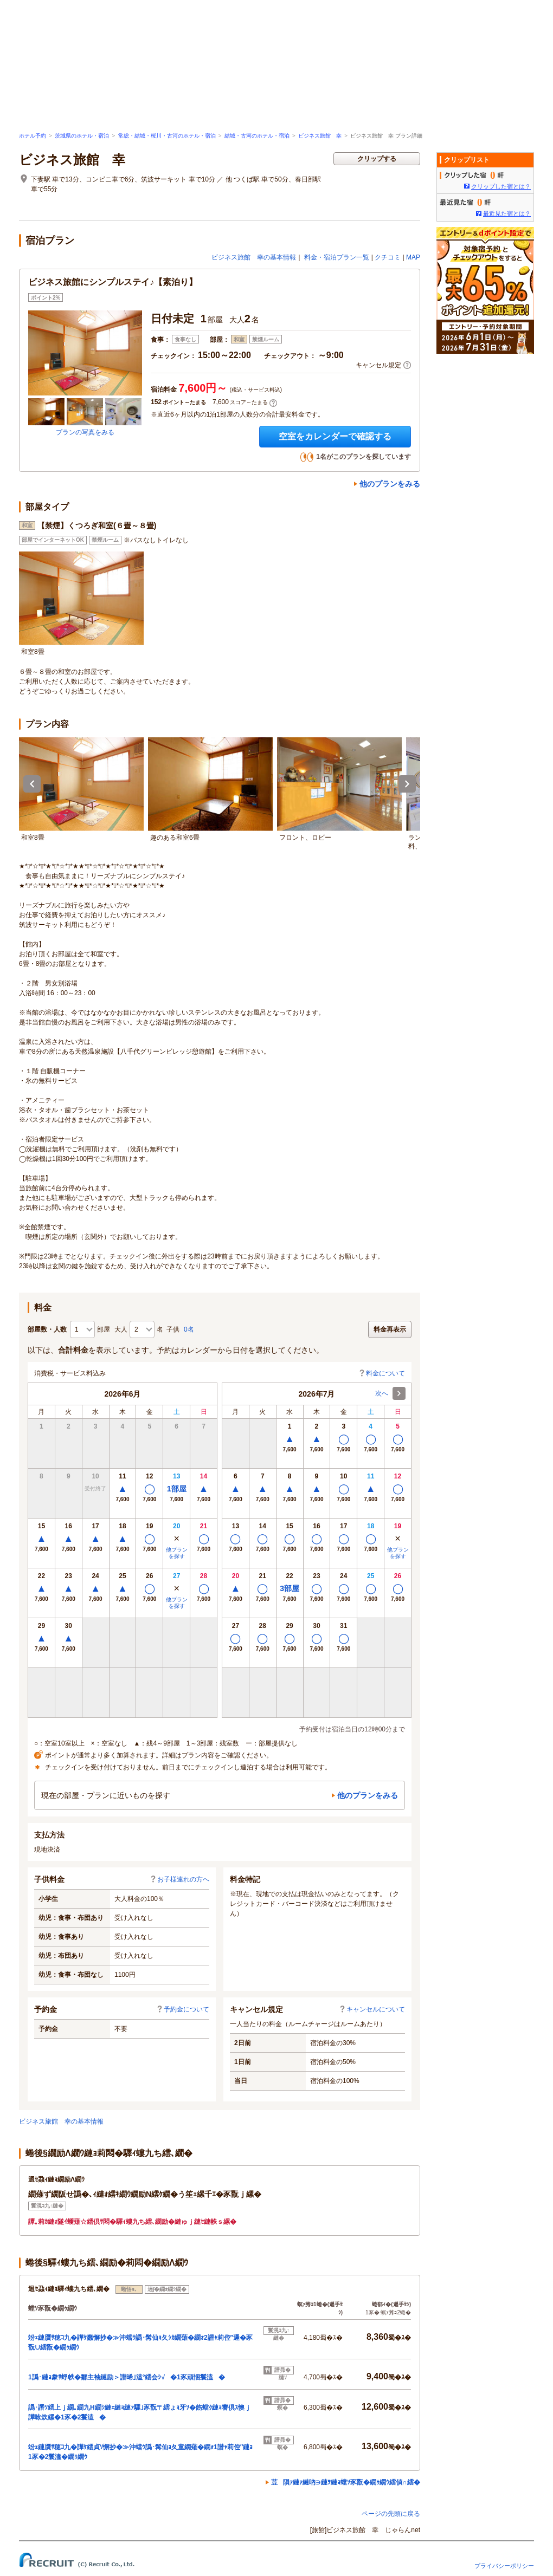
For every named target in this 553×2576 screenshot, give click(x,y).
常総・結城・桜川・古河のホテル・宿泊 (167, 136)
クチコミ (388, 257)
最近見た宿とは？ (507, 213)
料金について (381, 1373)
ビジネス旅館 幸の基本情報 (253, 257)
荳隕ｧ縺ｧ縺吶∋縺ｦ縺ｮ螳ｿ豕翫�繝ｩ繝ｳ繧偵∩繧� (345, 2482)
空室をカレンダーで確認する (335, 436)
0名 (189, 1329)
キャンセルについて (372, 2009)
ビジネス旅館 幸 (320, 136)
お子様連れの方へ (179, 1879)
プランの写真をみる (85, 432)
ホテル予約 (32, 136)
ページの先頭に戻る (391, 2513)
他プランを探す (177, 1553)
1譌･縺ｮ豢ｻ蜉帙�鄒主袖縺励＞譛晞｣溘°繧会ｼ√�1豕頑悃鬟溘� (126, 2377)
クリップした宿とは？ (501, 186)
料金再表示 (390, 1329)
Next (407, 784)
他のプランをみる (389, 483)
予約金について (182, 2009)
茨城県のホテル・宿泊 (82, 136)
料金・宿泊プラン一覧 (336, 257)
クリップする (376, 159)
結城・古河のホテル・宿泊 (257, 136)
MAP (413, 257)
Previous (32, 784)
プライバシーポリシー (504, 2565)
